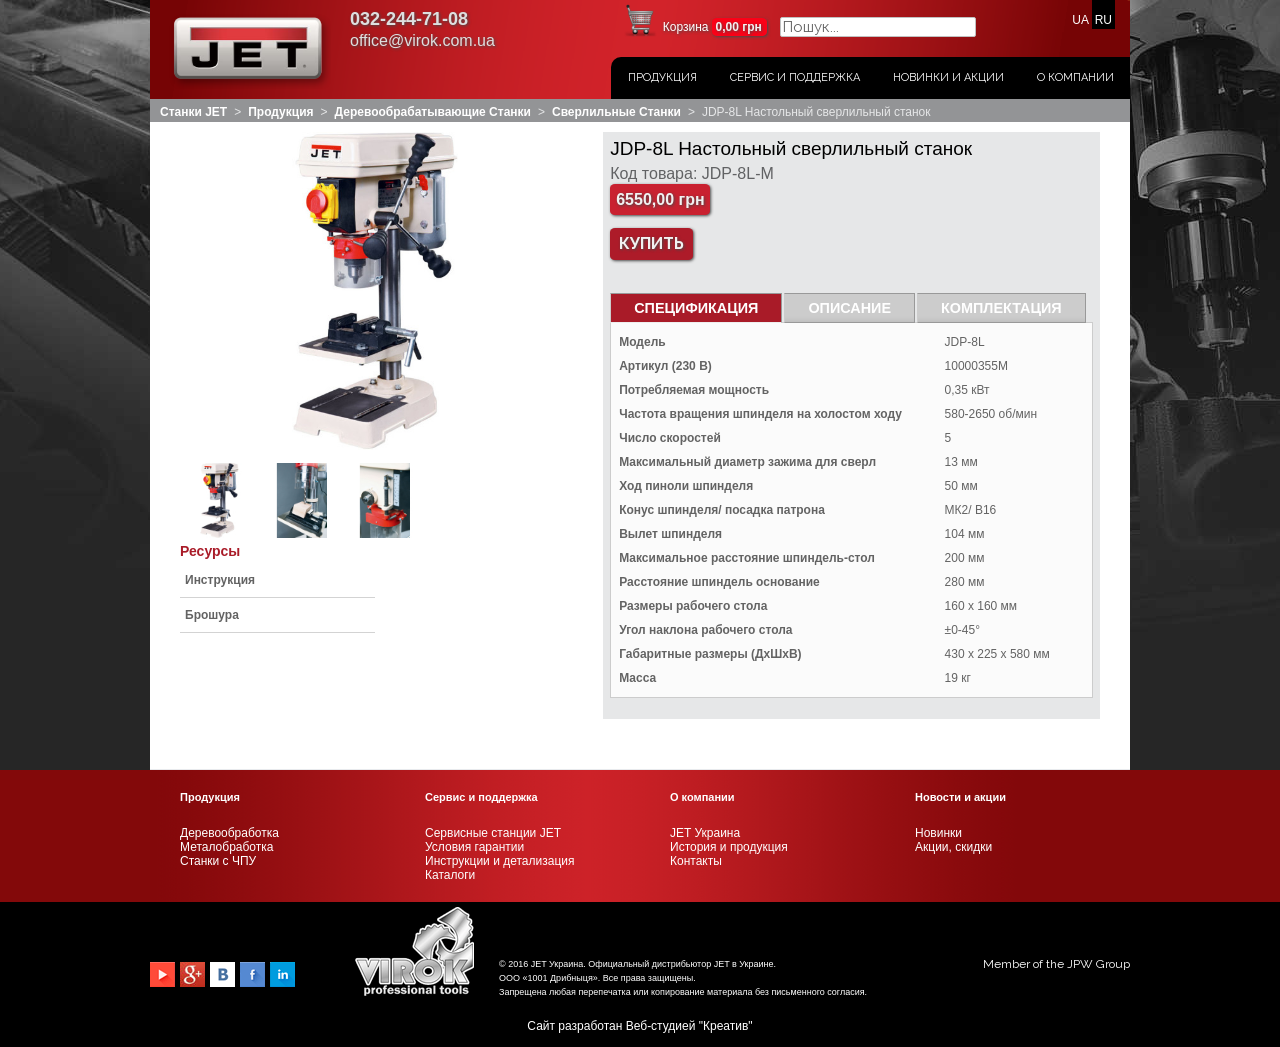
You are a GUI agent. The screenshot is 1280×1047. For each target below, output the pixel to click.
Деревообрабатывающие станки (433, 112)
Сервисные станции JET (493, 833)
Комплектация (1001, 308)
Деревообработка (229, 833)
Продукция (662, 77)
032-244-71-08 (409, 19)
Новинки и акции (948, 77)
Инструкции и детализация (499, 861)
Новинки (938, 833)
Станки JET (193, 112)
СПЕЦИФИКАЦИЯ (696, 308)
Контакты (696, 861)
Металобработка (226, 847)
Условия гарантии (474, 847)
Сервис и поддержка (795, 77)
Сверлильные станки (616, 112)
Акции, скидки (953, 847)
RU (1103, 20)
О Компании (1075, 77)
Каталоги (450, 875)
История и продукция (729, 847)
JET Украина (705, 833)
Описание (849, 308)
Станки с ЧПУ (218, 861)
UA (1080, 20)
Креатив (725, 1026)
